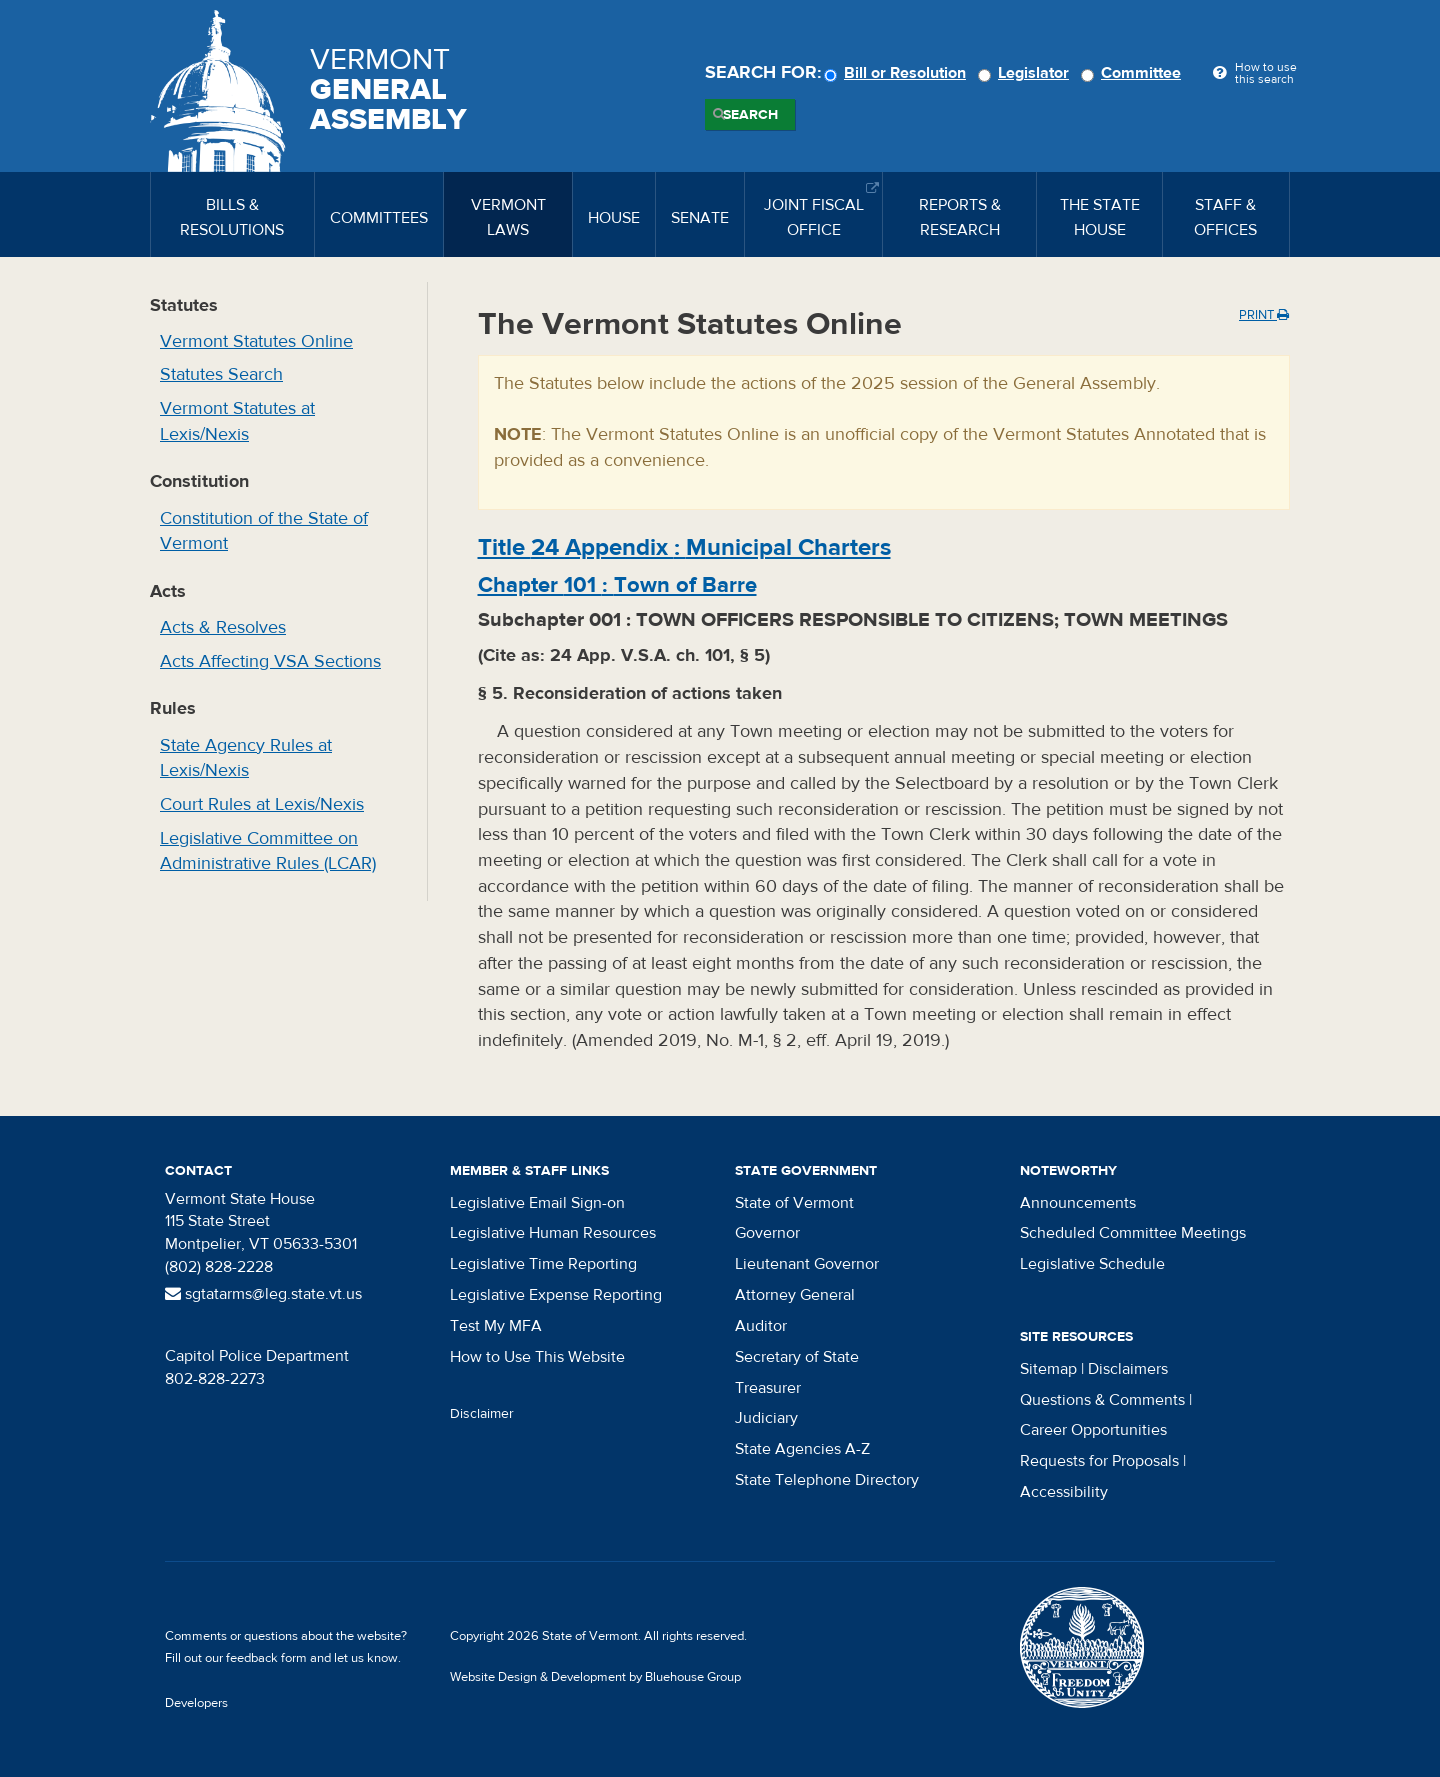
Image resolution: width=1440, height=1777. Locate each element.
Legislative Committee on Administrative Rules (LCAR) (268, 851)
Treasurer (768, 1388)
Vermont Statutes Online (256, 341)
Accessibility (1064, 1492)
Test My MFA (496, 1326)
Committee (1134, 73)
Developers (196, 1703)
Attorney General (795, 1295)
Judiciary (766, 1418)
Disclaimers (1128, 1369)
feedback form (266, 1658)
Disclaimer (482, 1414)
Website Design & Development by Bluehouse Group (595, 1677)
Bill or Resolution (898, 73)
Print (1264, 315)
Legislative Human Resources (553, 1233)
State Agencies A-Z (802, 1449)
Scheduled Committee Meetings (1133, 1233)
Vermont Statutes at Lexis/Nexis (237, 421)
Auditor (761, 1326)
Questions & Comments (1102, 1400)
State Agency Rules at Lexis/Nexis (246, 758)
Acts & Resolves (223, 627)
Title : (684, 547)
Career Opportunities (1093, 1430)
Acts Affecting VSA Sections (270, 661)
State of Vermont (794, 1203)
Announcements (1078, 1203)
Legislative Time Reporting (543, 1264)
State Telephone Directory (827, 1480)
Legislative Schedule (1092, 1264)
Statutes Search (221, 374)
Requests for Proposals (1099, 1461)
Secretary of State (797, 1357)
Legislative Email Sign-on (537, 1203)
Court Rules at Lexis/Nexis (262, 804)
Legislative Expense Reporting (556, 1295)
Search (750, 115)
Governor (767, 1233)
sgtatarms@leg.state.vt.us (263, 1294)
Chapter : (617, 585)
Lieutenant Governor (807, 1264)
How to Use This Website (537, 1357)
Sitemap (1048, 1369)
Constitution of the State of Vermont (264, 531)
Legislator (1026, 73)
